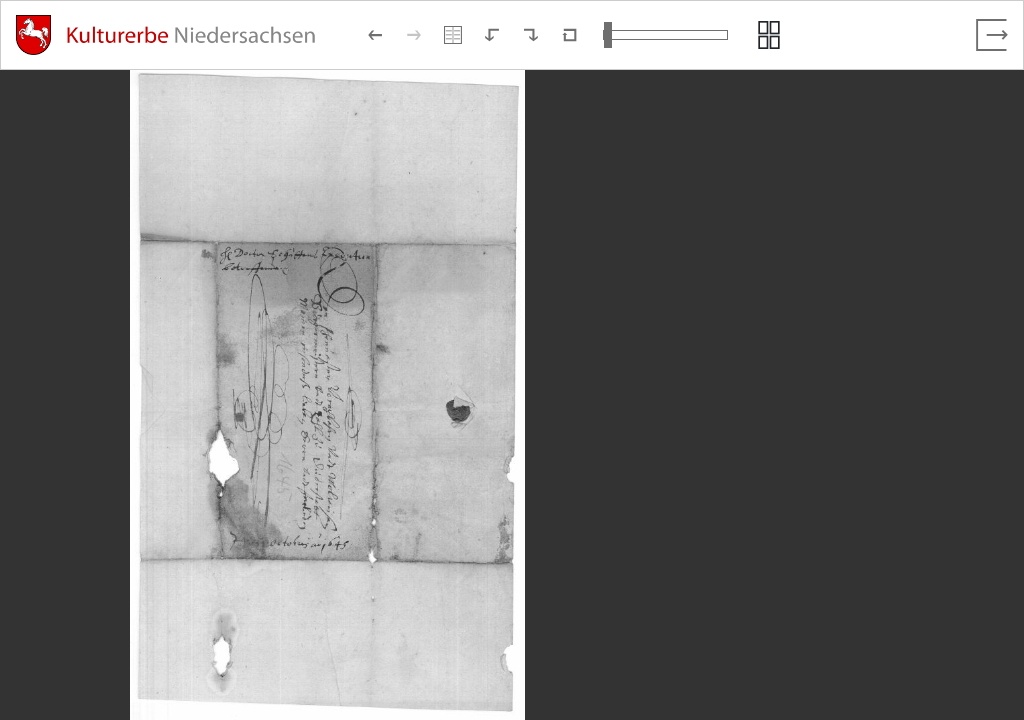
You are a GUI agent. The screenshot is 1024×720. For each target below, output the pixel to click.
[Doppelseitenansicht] (453, 35)
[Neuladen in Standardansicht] (570, 35)
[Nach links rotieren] (492, 35)
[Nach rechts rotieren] (531, 35)
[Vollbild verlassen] (992, 35)
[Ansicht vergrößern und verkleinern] (665, 35)
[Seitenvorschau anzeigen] (769, 35)
